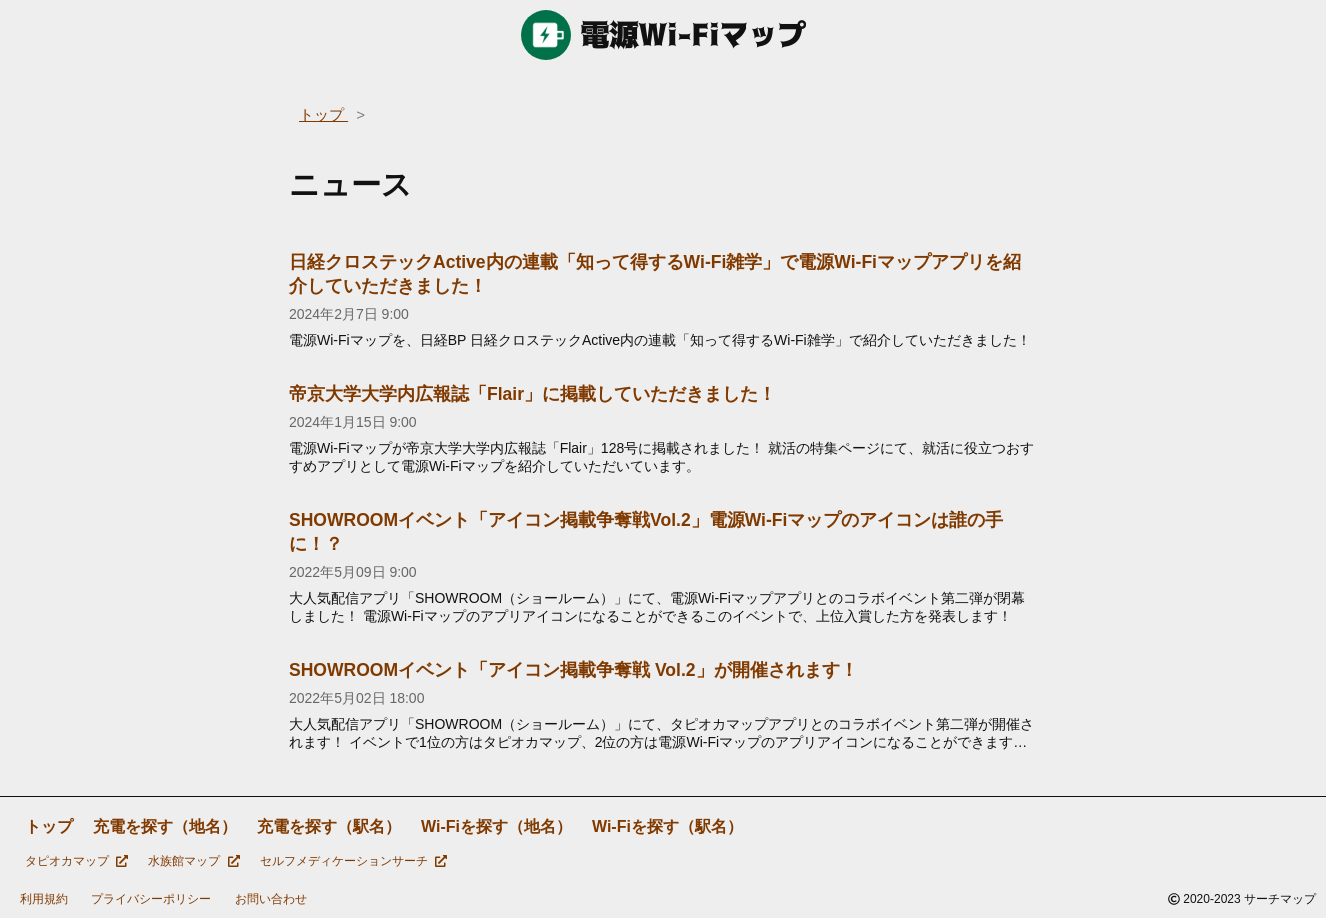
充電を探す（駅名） (329, 826)
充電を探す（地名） (165, 826)
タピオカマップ (76, 861)
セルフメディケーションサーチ (353, 861)
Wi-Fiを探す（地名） (496, 826)
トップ (49, 826)
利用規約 (44, 899)
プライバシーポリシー (151, 899)
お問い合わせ (271, 899)
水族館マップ (193, 861)
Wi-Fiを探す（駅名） (667, 826)
